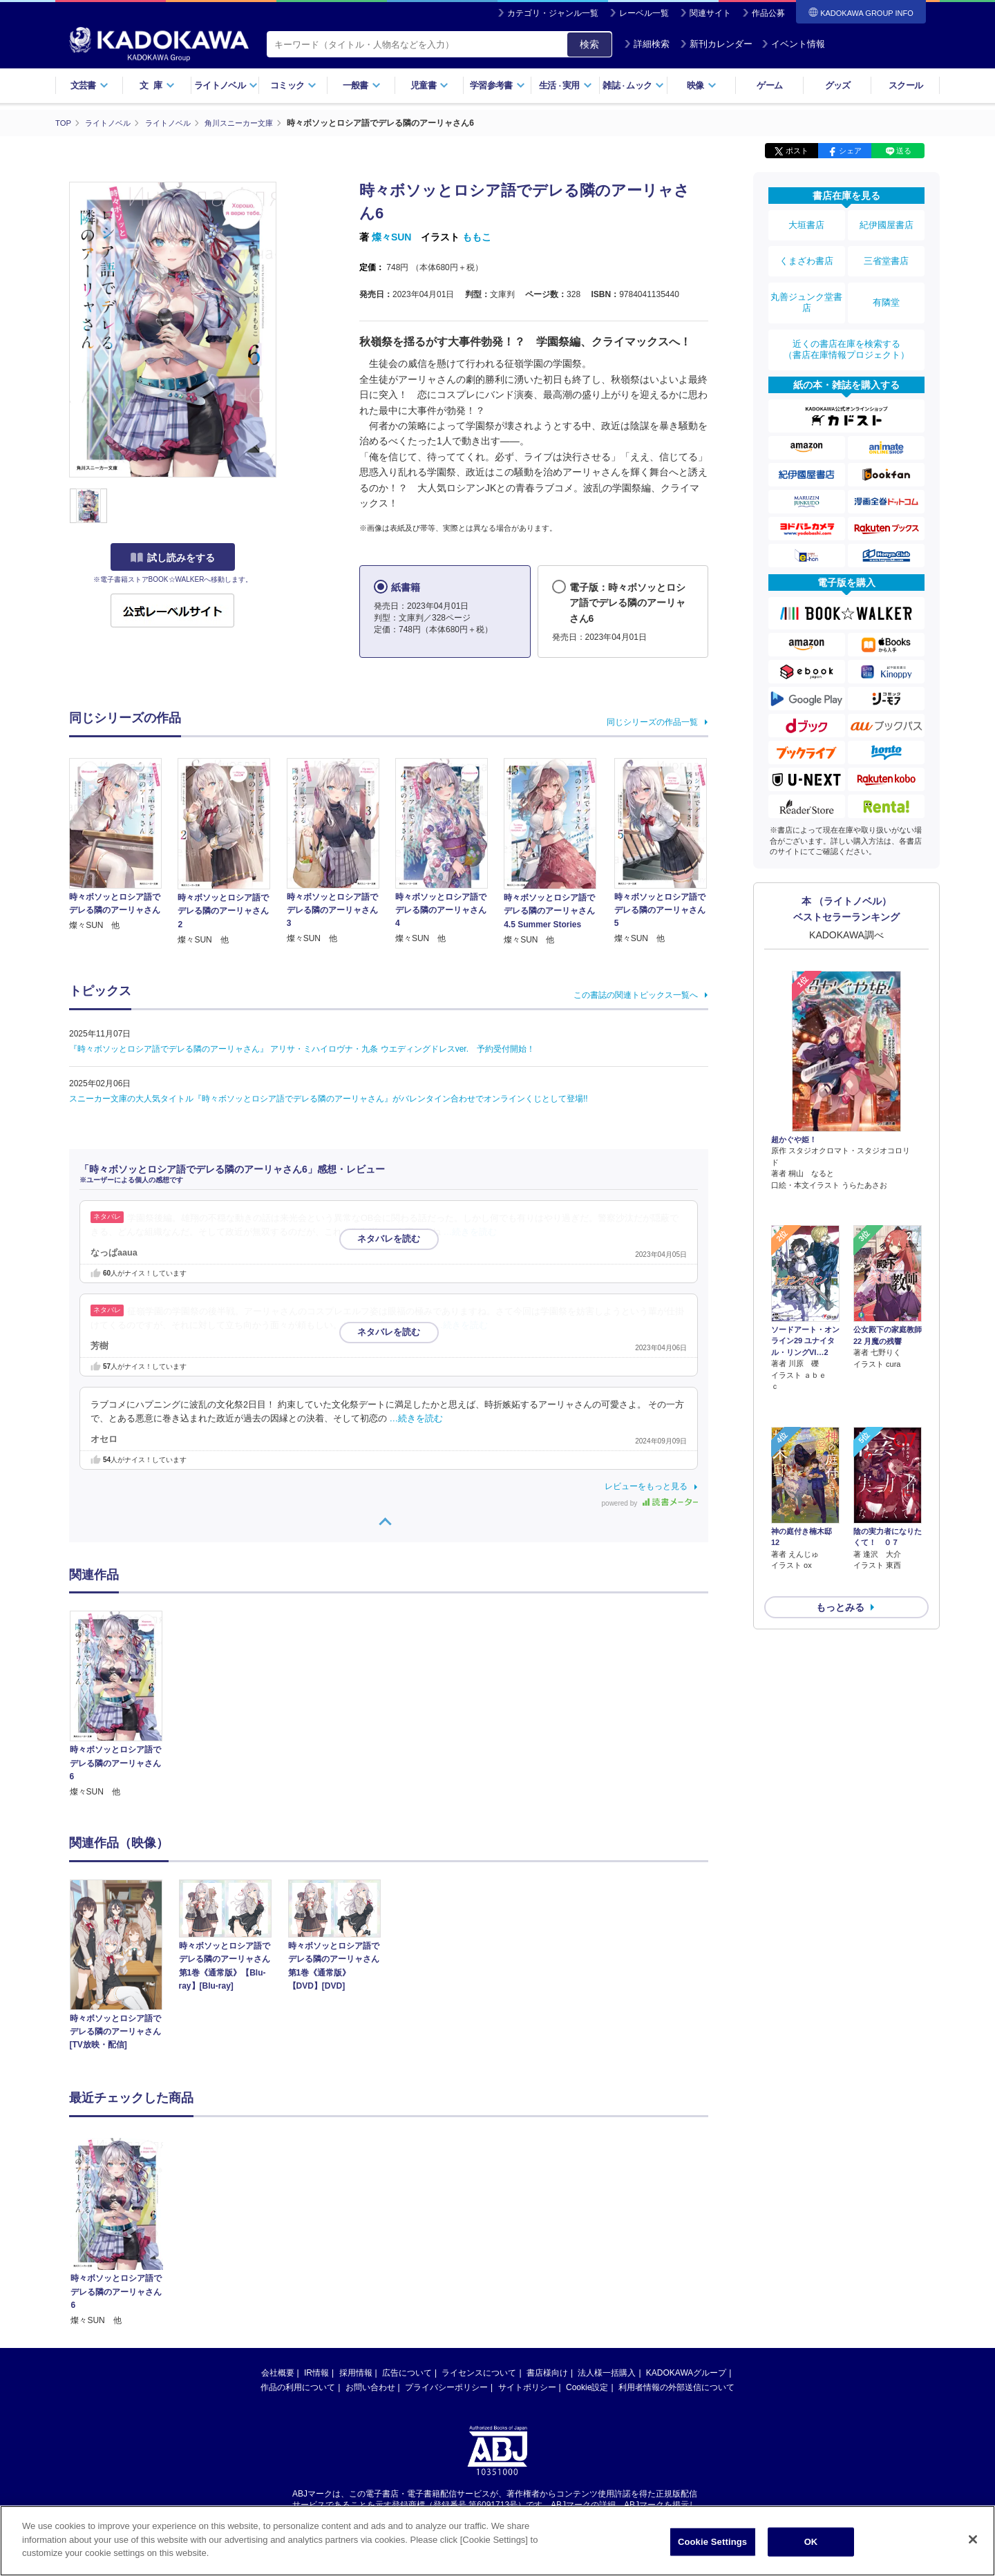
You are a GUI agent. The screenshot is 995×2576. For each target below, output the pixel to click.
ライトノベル (226, 85)
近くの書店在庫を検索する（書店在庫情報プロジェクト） (846, 324)
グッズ (838, 85)
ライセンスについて (479, 2372)
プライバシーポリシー (446, 2387)
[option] (123, 1705)
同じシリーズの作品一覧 (652, 721)
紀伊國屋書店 (886, 222)
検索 (589, 44)
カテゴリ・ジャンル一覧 (552, 13)
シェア (850, 150)
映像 (702, 85)
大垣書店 (806, 222)
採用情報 (355, 2372)
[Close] (973, 2539)
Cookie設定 (587, 2387)
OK (811, 2542)
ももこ (476, 237)
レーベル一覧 (644, 13)
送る (903, 150)
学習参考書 (497, 85)
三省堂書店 (886, 251)
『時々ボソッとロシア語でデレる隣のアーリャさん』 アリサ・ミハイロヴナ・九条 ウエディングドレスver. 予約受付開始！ (302, 1048)
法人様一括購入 (607, 2372)
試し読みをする (173, 557)
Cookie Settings (712, 2542)
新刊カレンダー (716, 44)
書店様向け (547, 2372)
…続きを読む (471, 1231)
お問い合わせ (370, 2387)
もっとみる (840, 1502)
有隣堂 (886, 285)
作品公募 (768, 13)
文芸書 (89, 85)
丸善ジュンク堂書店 (806, 284)
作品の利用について (297, 2387)
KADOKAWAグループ (686, 2372)
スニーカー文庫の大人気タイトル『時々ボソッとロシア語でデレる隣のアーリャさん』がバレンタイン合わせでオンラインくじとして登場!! (328, 1098)
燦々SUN (392, 237)
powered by (650, 1503)
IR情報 (316, 2372)
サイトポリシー (527, 2387)
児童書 (429, 85)
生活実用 (565, 85)
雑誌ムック (633, 85)
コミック (293, 85)
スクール (905, 85)
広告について (407, 2372)
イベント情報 (793, 44)
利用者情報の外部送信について (676, 2387)
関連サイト (710, 13)
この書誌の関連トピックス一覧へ (636, 994)
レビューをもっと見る (646, 1486)
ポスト (797, 150)
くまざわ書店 (806, 251)
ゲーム (769, 85)
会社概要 (277, 2372)
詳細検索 (647, 44)
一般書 (362, 85)
